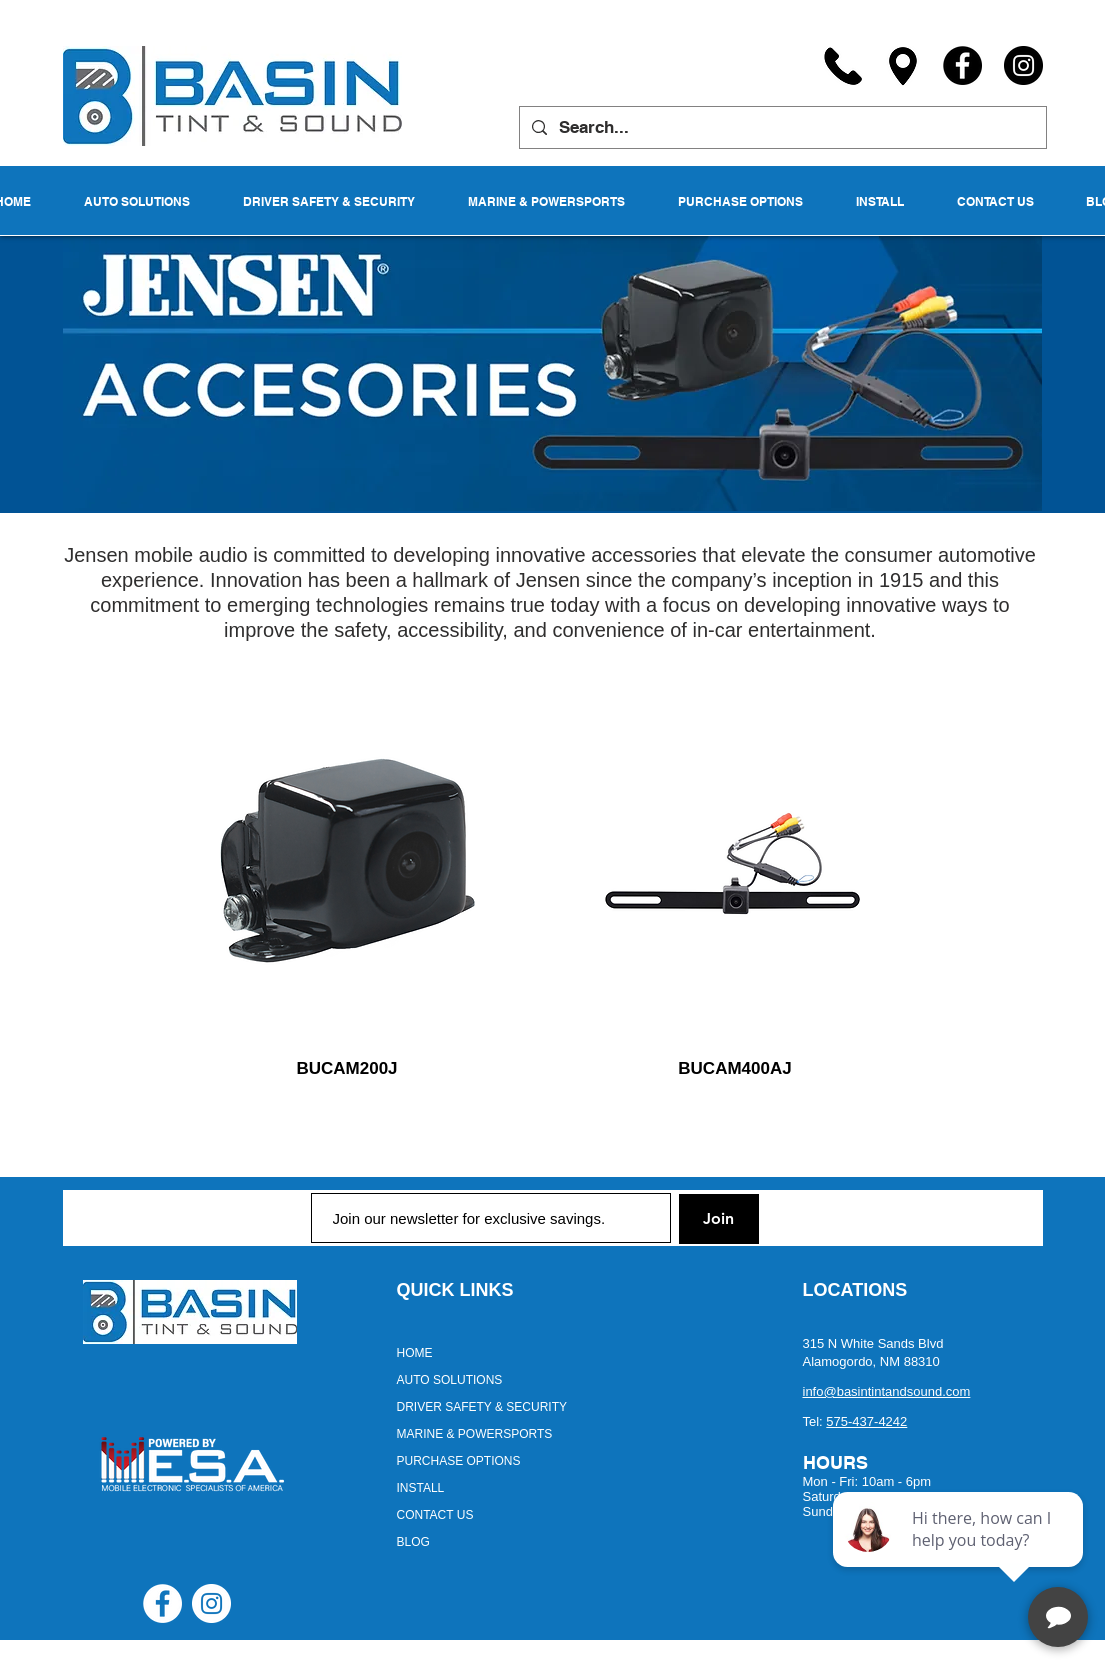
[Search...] (781, 127)
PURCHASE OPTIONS (459, 1461)
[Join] (719, 1219)
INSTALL (421, 1488)
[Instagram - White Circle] (211, 1603)
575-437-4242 (866, 1421)
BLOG (413, 1542)
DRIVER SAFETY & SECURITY (482, 1407)
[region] (346, 870)
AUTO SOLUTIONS (450, 1380)
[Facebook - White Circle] (162, 1603)
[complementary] (960, 1554)
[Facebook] (962, 65)
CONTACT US (435, 1515)
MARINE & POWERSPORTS (475, 1434)
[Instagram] (1023, 65)
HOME (415, 1353)
